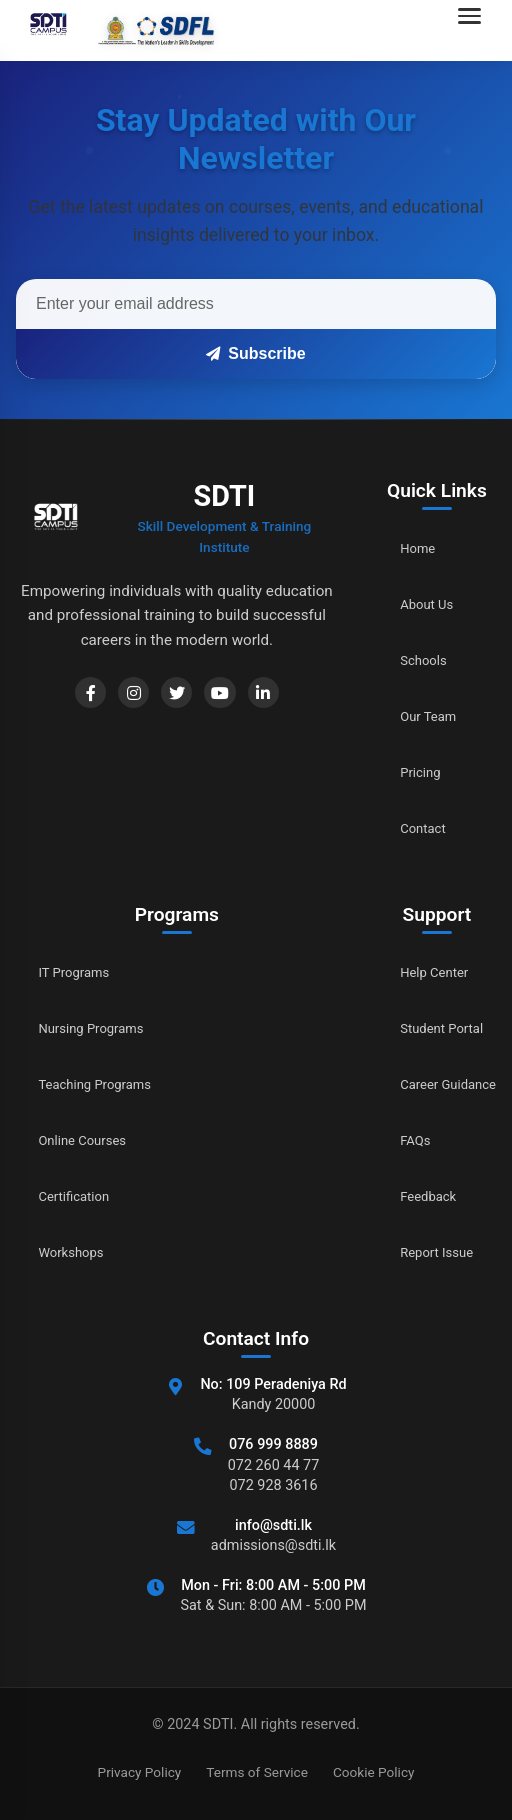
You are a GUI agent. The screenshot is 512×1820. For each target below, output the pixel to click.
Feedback (412, 1196)
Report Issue (423, 1252)
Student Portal (429, 1028)
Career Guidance (437, 1084)
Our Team (412, 716)
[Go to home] (116, 30)
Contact (406, 828)
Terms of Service (257, 1772)
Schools (406, 660)
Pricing (403, 772)
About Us (410, 604)
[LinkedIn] (270, 697)
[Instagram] (114, 697)
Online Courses (92, 1140)
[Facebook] (62, 697)
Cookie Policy (374, 1772)
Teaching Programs (107, 1084)
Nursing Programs (102, 1028)
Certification (81, 1196)
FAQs (396, 1140)
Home (399, 548)
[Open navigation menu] (475, 30)
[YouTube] (218, 697)
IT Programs (81, 972)
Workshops (78, 1252)
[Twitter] (166, 697)
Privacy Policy (140, 1772)
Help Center (420, 972)
